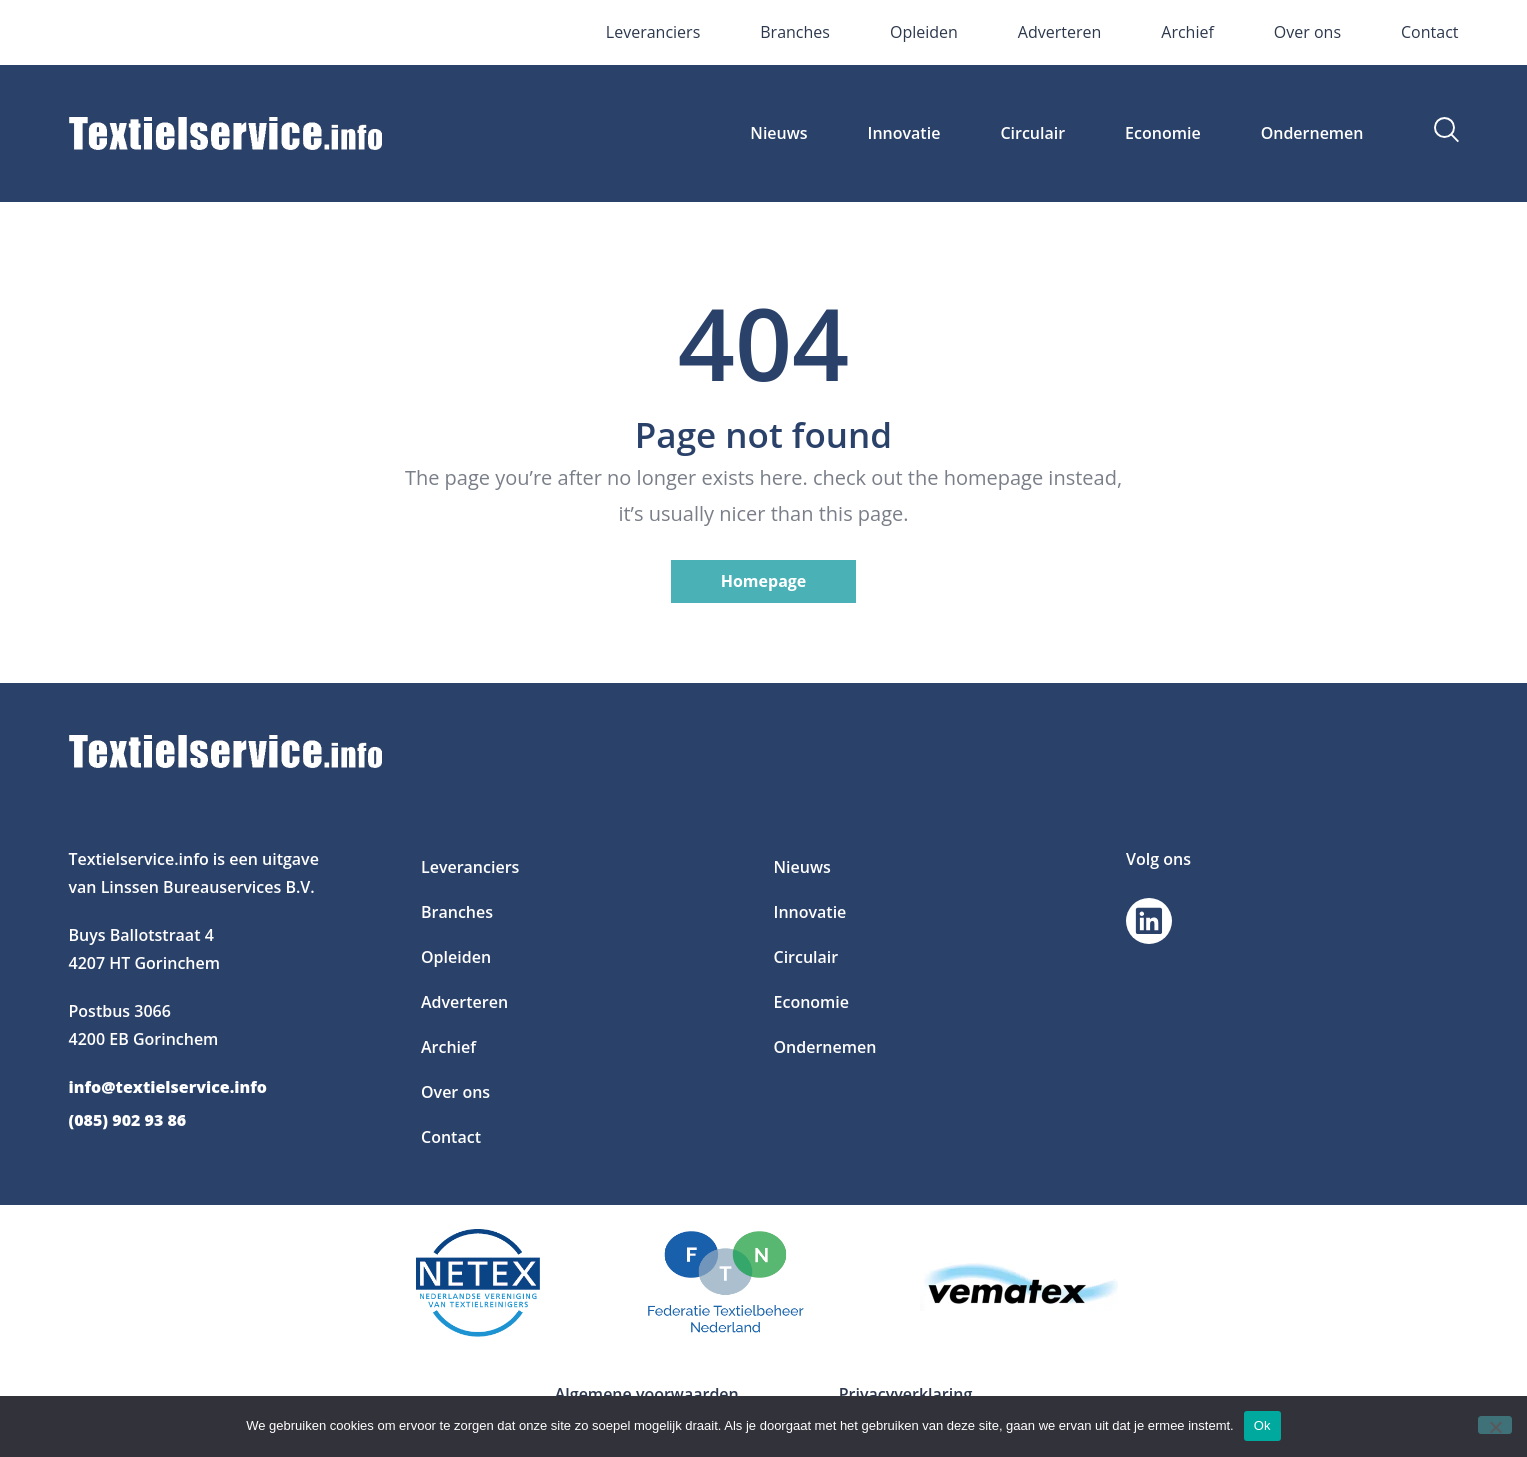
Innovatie (904, 133)
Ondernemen (1312, 133)
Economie (1163, 133)
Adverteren (1059, 32)
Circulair (1032, 133)
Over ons (1307, 32)
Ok (1262, 1425)
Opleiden (924, 32)
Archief (1187, 32)
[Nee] (1495, 1425)
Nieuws (778, 133)
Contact (1429, 32)
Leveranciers (653, 32)
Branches (795, 32)
